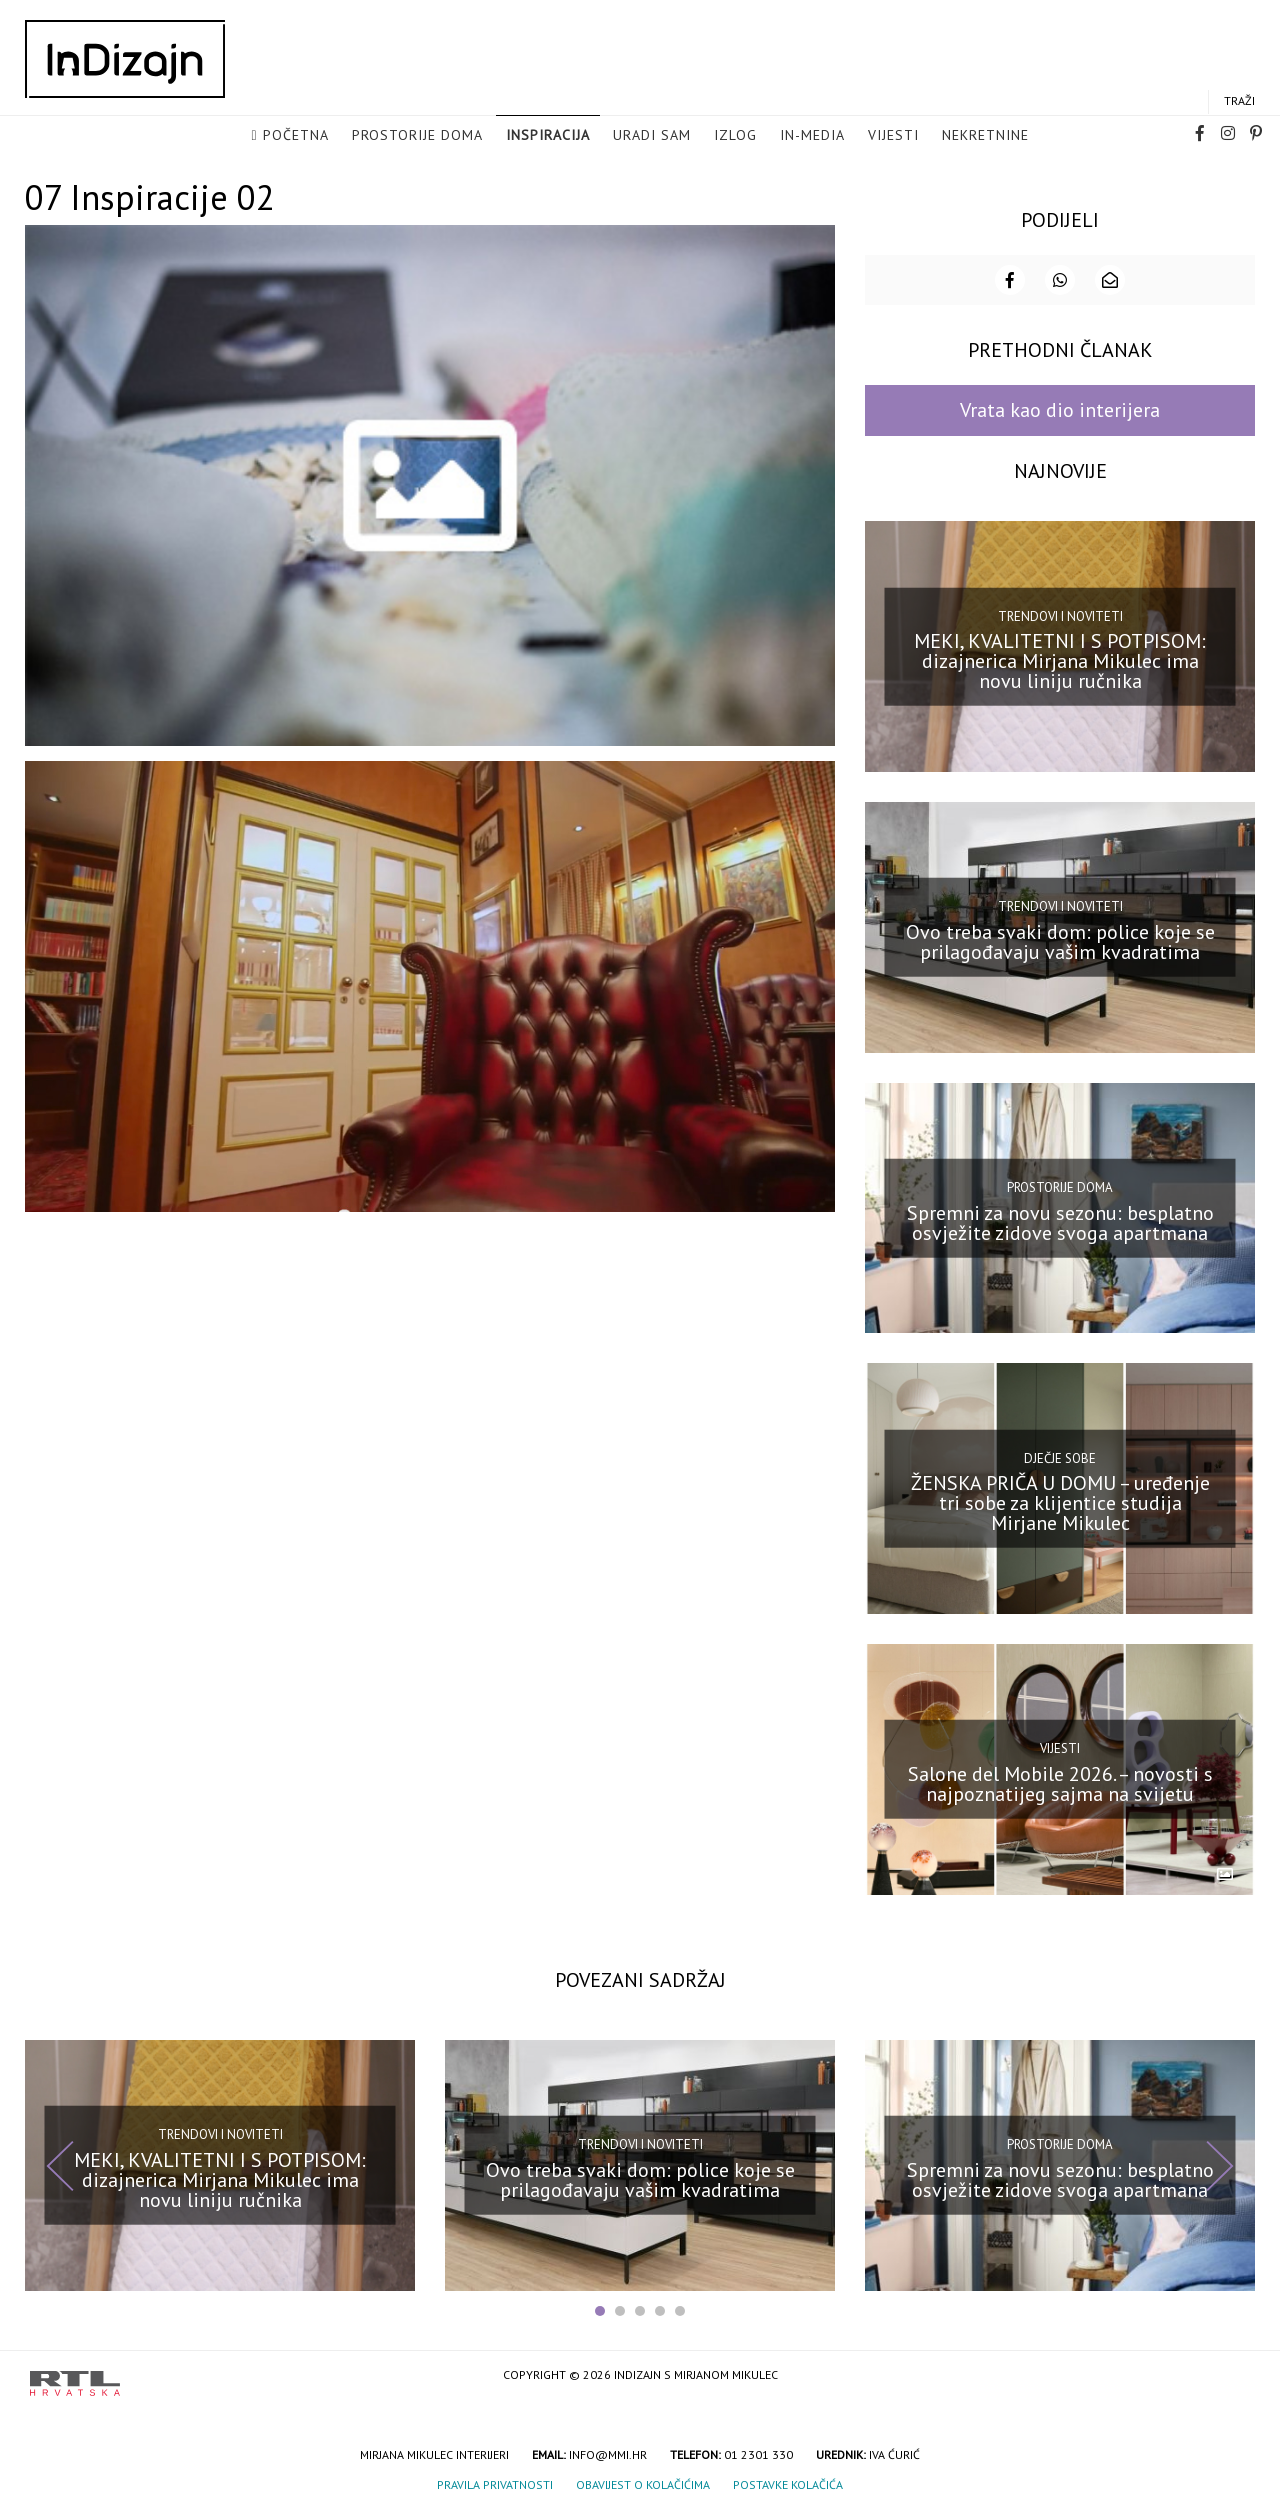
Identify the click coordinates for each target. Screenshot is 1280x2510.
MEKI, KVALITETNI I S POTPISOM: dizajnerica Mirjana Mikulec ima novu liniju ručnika (1060, 659)
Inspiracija (548, 136)
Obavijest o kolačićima (643, 2482)
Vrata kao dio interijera (1060, 408)
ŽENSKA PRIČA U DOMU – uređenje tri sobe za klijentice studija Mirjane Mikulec (1060, 1501)
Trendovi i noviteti (1060, 613)
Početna (296, 136)
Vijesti (893, 136)
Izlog (735, 136)
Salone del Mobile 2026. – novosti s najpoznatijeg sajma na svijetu (1060, 1782)
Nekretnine (985, 136)
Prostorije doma (417, 136)
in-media (812, 136)
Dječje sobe (1060, 1456)
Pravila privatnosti (495, 2482)
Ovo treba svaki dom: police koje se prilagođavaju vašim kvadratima (1060, 940)
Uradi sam (652, 136)
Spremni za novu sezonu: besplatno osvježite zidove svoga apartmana (1060, 1220)
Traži (1239, 101)
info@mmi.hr (608, 2452)
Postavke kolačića (788, 2482)
